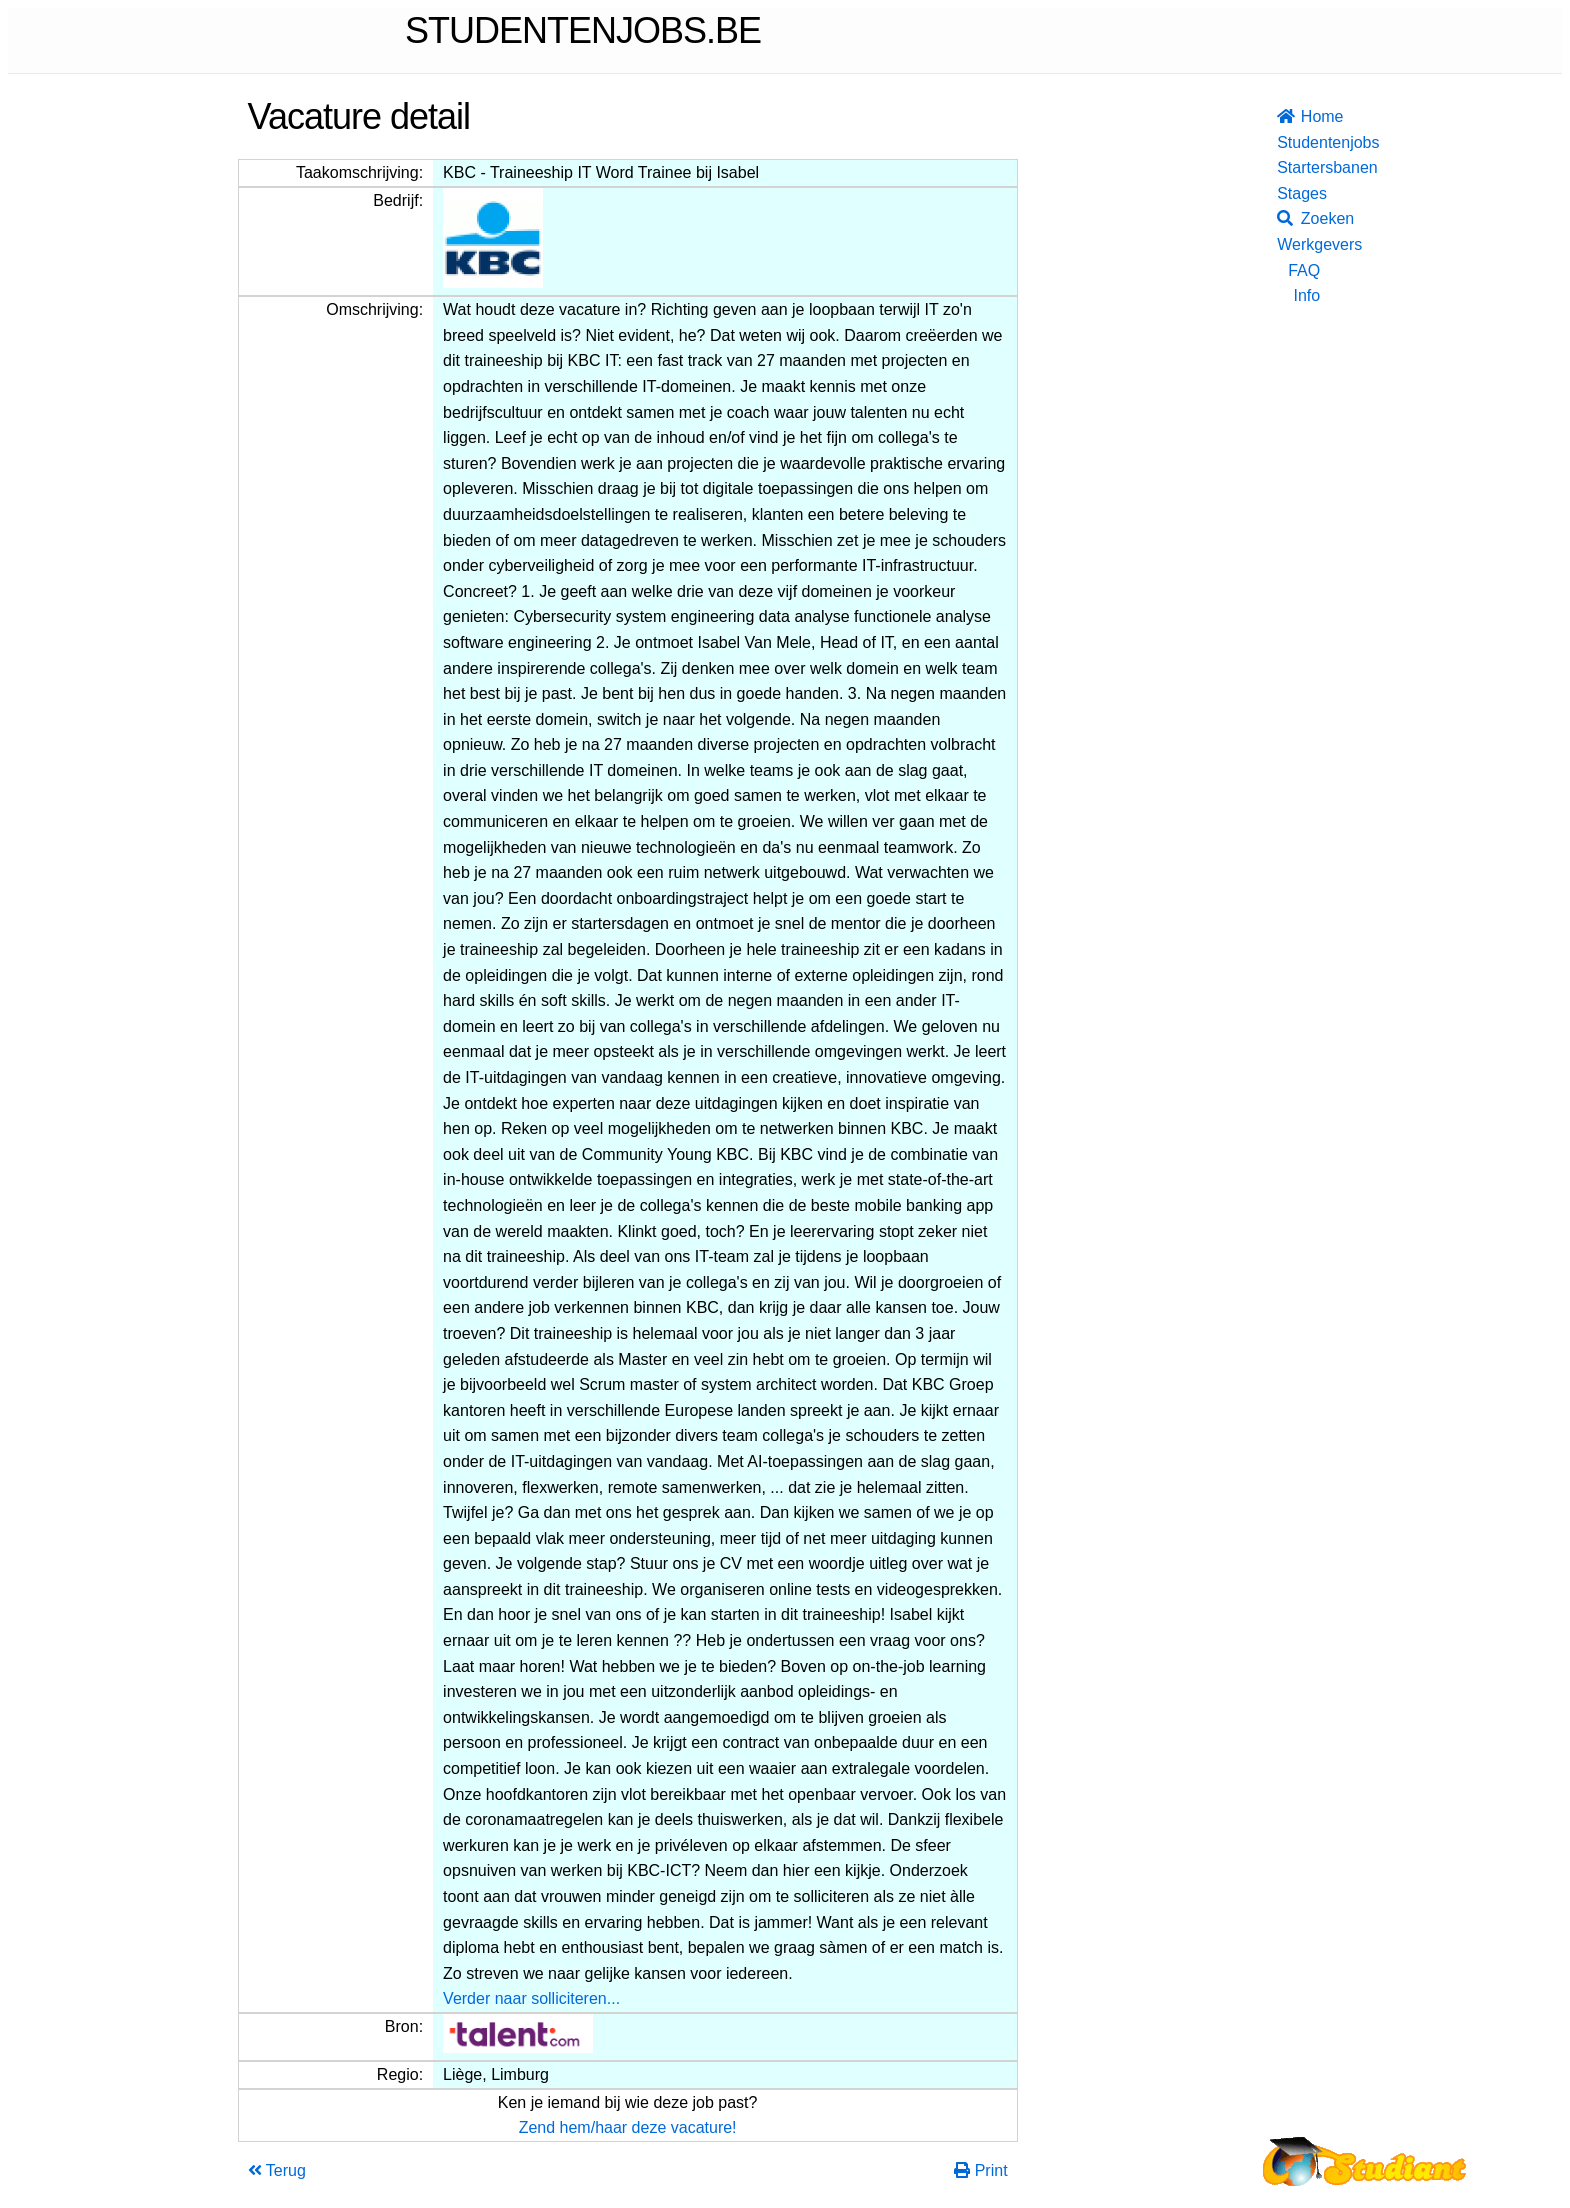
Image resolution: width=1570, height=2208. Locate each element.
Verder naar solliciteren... (531, 1998)
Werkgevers (1298, 244)
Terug (277, 2170)
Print (980, 2170)
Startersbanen (1298, 167)
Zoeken (1298, 218)
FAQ (1304, 270)
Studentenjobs (1298, 142)
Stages (1298, 193)
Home (1298, 116)
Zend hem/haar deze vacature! (628, 2127)
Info (1306, 295)
